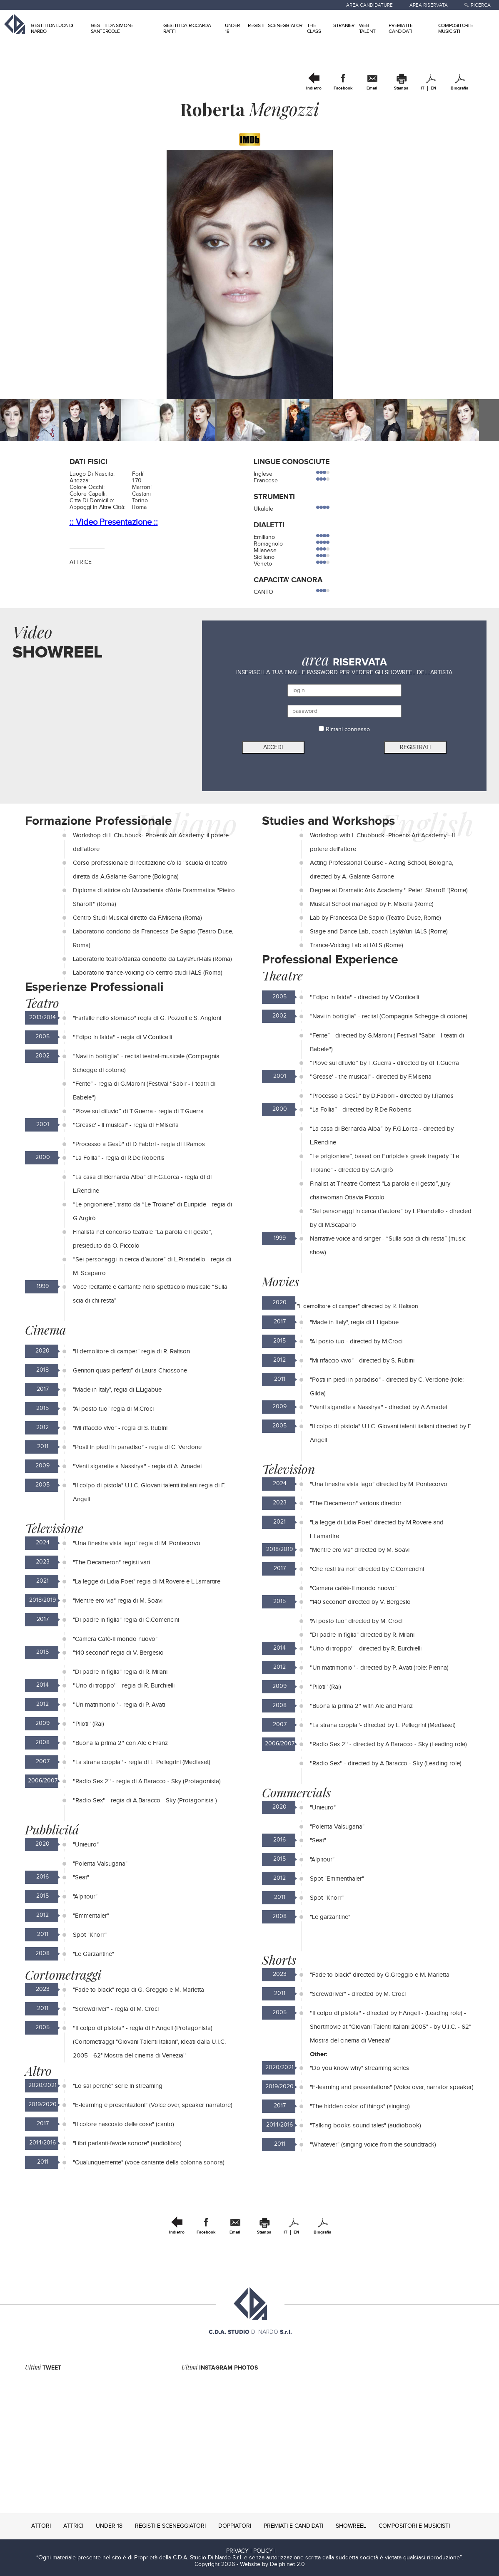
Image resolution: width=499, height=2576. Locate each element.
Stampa (401, 88)
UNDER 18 (109, 2526)
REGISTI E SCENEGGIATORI (170, 2526)
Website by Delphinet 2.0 (272, 2564)
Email (372, 88)
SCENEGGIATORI (286, 25)
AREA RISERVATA (428, 5)
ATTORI (41, 2526)
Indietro (314, 88)
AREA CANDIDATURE (369, 5)
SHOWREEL (351, 2526)
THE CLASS (314, 28)
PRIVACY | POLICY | (251, 2551)
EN (433, 88)
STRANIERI (344, 25)
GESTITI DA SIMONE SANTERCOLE (112, 28)
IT (422, 88)
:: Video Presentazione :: (114, 522)
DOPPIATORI (234, 2526)
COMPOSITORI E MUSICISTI (455, 28)
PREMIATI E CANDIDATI (400, 28)
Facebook (343, 88)
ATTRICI (73, 2526)
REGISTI (256, 25)
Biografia (459, 88)
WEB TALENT (367, 28)
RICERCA (481, 5)
